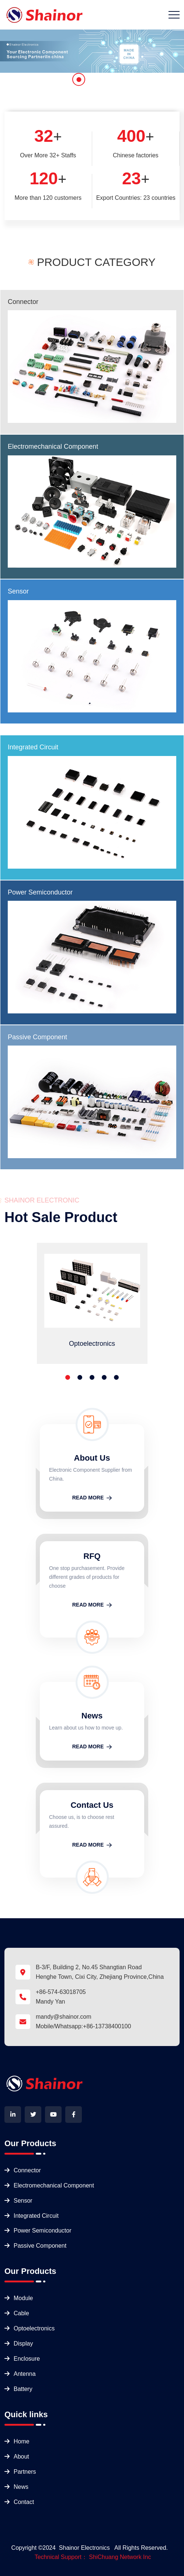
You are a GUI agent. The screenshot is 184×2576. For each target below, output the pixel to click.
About (21, 2456)
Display (23, 2343)
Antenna (25, 2374)
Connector (23, 301)
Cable (21, 2313)
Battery (23, 2389)
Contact (24, 2502)
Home (21, 2441)
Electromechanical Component (53, 446)
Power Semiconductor (40, 892)
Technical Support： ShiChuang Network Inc (93, 2557)
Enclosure (27, 2359)
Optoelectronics (34, 2328)
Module (23, 2298)
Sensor (18, 591)
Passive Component (37, 1037)
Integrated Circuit (33, 747)
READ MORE (92, 1498)
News (21, 2487)
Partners (25, 2472)
